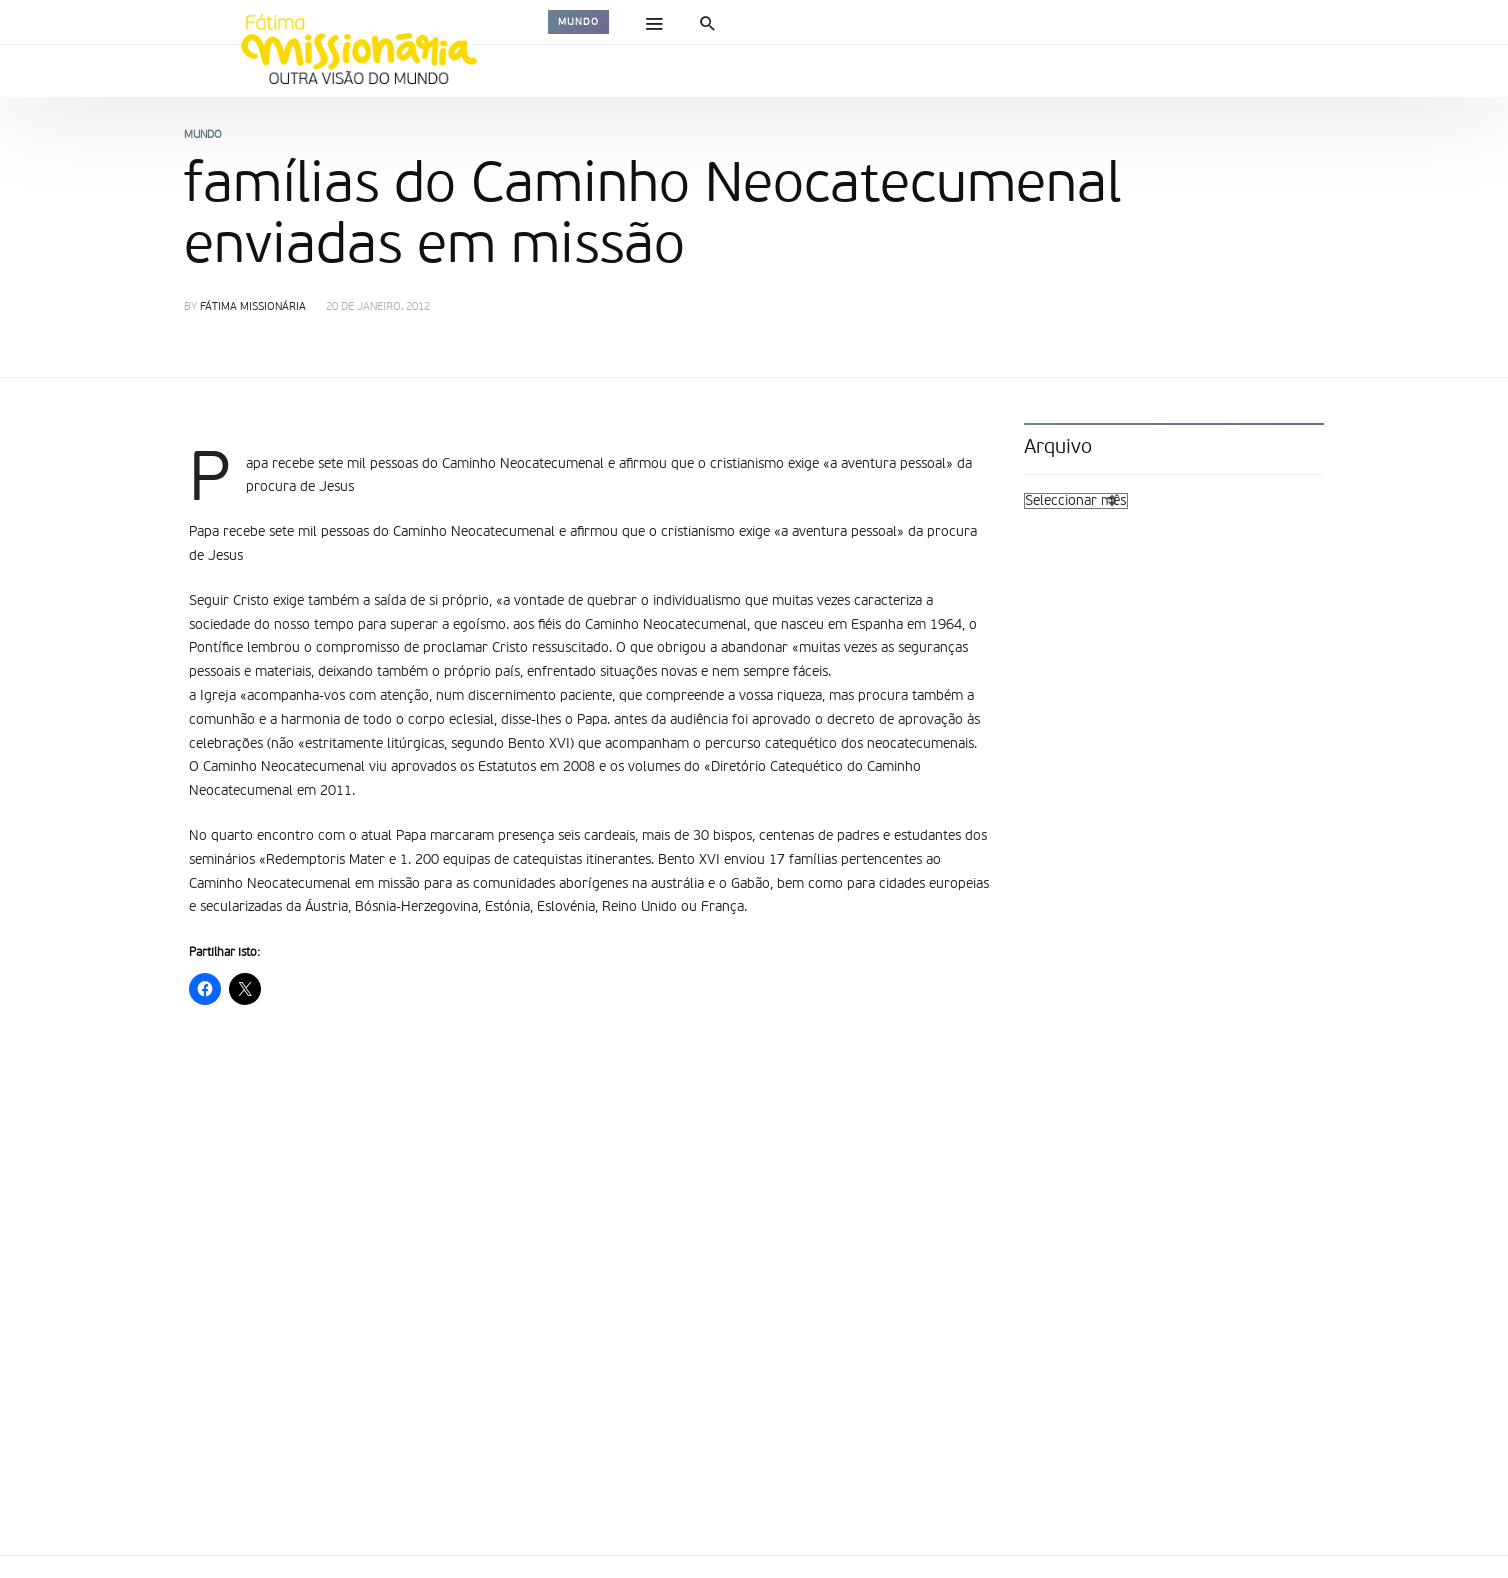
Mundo (578, 22)
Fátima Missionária (253, 307)
